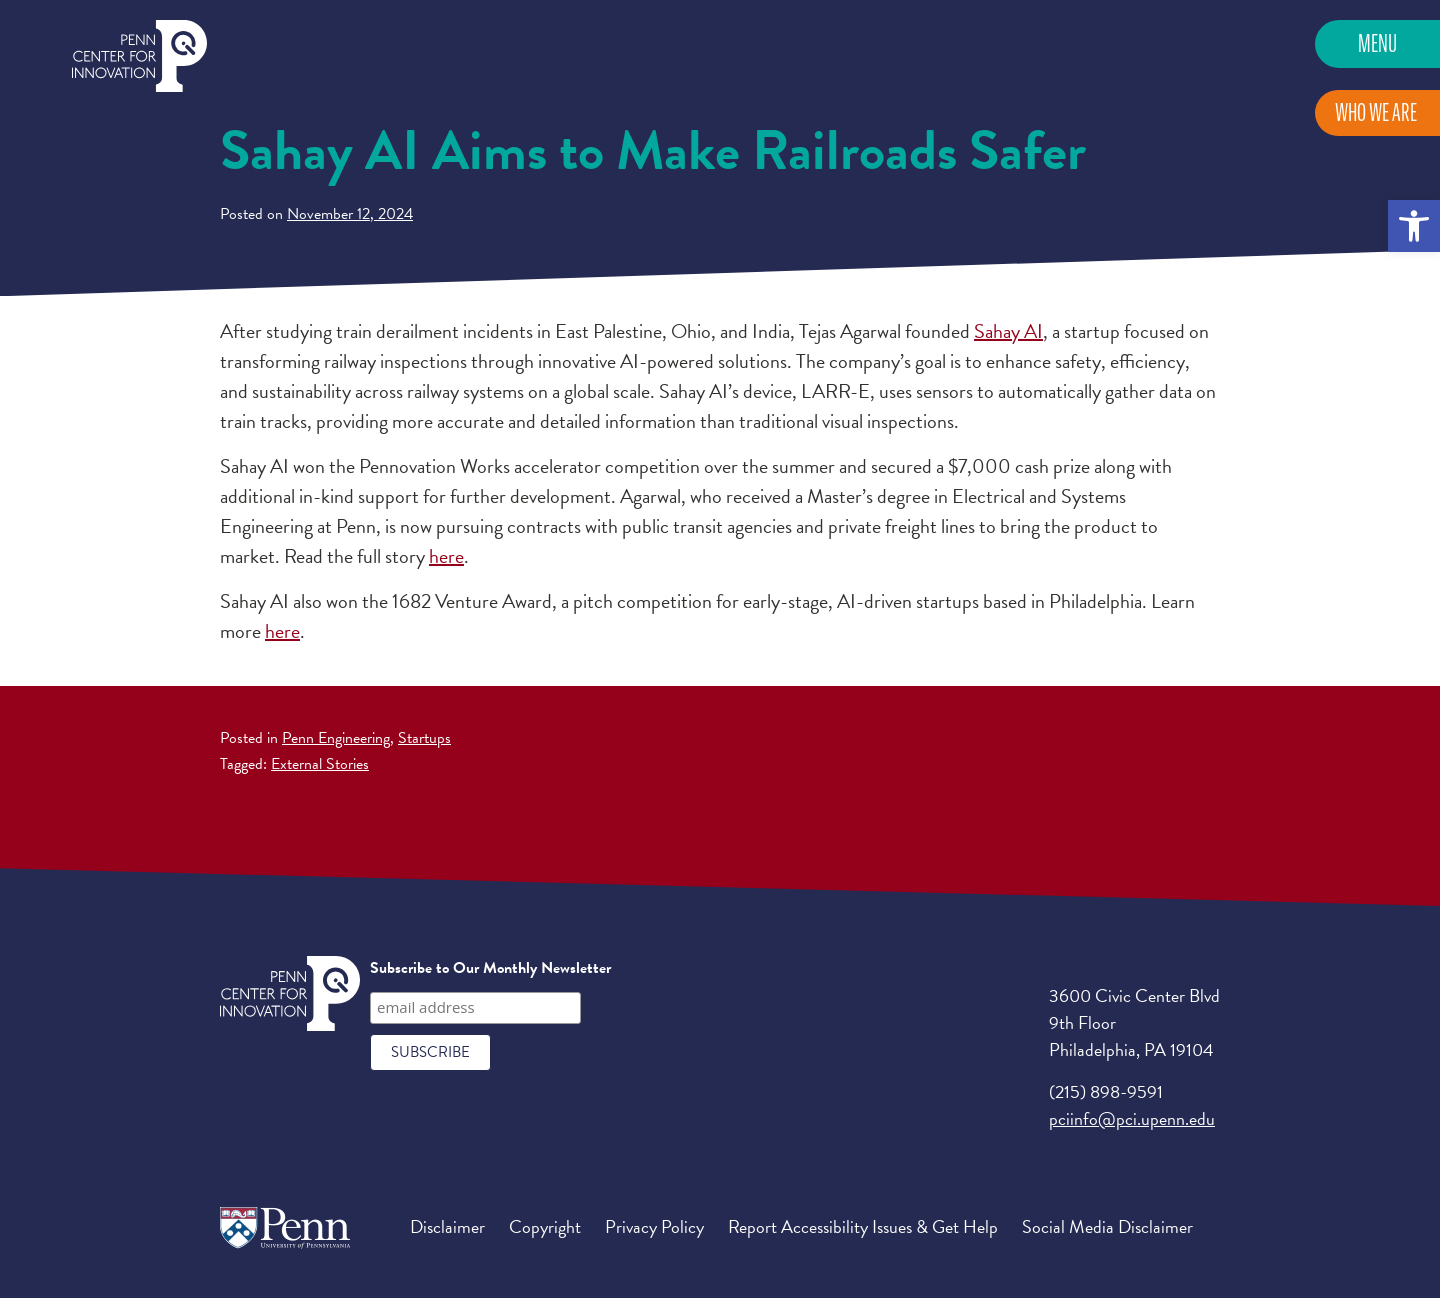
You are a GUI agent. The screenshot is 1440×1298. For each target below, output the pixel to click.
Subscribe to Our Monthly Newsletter (490, 968)
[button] (1414, 226)
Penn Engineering (336, 738)
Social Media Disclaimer (1107, 1226)
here (446, 556)
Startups (424, 738)
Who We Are (1376, 112)
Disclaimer (447, 1226)
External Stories (320, 764)
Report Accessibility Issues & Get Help (863, 1226)
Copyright (545, 1226)
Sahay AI (1008, 331)
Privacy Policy (654, 1226)
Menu (1377, 43)
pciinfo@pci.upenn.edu (1132, 1118)
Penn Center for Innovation (139, 56)
